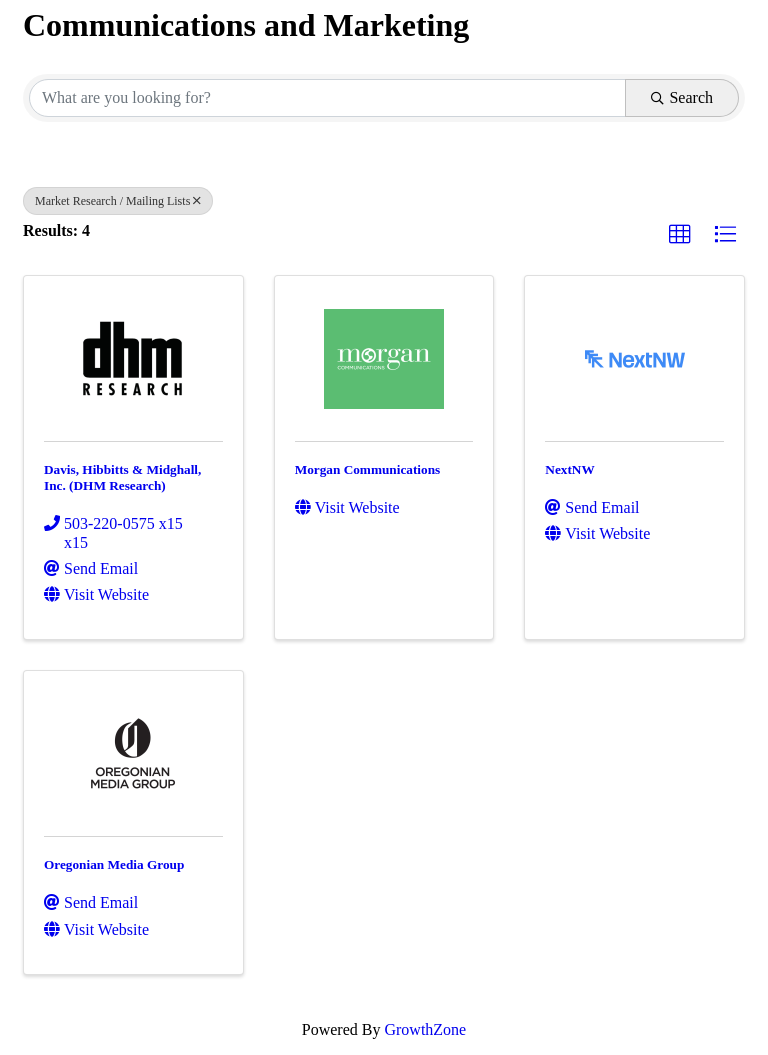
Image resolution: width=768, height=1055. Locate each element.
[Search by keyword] (327, 98)
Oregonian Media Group (114, 864)
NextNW (569, 469)
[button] (680, 235)
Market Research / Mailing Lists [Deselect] (118, 201)
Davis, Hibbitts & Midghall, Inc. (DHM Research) (122, 477)
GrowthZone (425, 1029)
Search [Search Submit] (682, 97)
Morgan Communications (368, 469)
